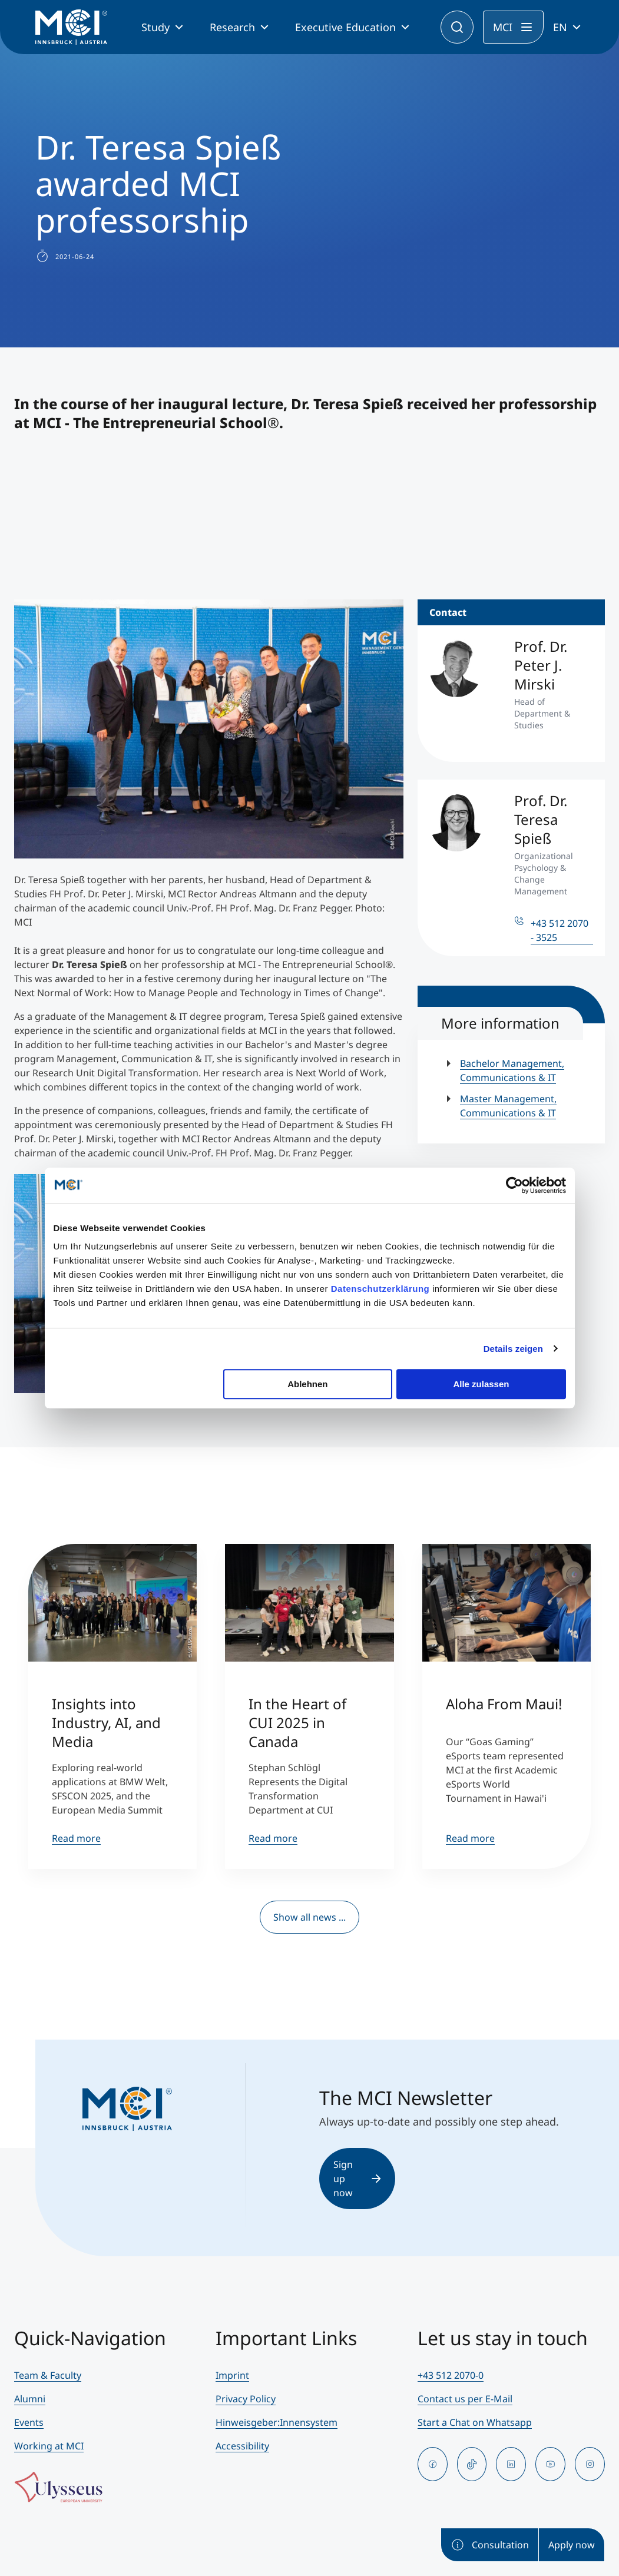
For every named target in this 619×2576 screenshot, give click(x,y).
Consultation (490, 2545)
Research (232, 27)
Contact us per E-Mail (465, 2398)
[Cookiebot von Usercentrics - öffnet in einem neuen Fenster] (514, 1185)
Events (29, 2422)
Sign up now (357, 2178)
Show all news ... (309, 1917)
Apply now (571, 2544)
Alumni (29, 2398)
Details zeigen (513, 1349)
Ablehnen (307, 1384)
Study (155, 27)
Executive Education (345, 27)
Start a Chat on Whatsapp (475, 2422)
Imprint (232, 2375)
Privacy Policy (246, 2398)
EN (560, 27)
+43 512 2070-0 (451, 2375)
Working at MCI (49, 2445)
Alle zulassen (481, 1384)
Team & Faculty (47, 2375)
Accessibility (242, 2445)
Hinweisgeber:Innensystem (276, 2422)
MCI (502, 27)
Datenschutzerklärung (380, 1289)
